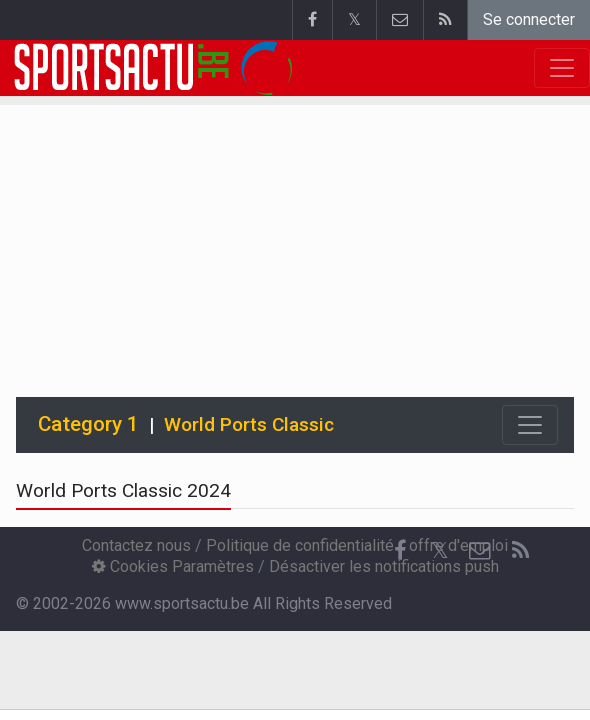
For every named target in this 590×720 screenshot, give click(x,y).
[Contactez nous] (480, 551)
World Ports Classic (249, 424)
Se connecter (529, 19)
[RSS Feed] (520, 551)
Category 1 (88, 424)
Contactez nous (136, 545)
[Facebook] (400, 551)
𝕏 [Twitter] (440, 550)
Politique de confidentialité (300, 545)
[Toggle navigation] (530, 425)
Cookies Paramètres (173, 566)
